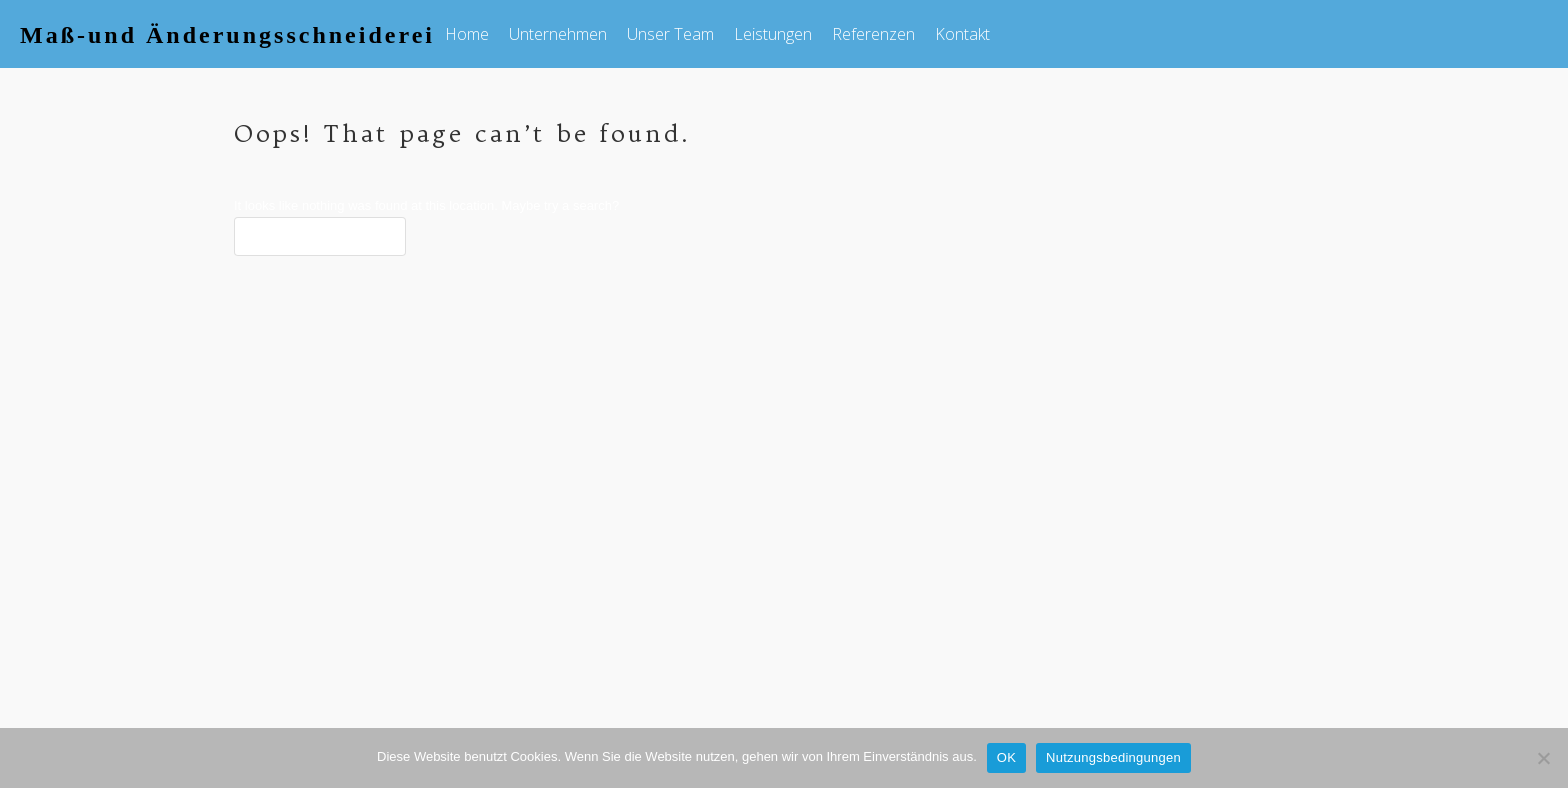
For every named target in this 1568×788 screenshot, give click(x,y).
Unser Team (670, 34)
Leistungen (773, 34)
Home (467, 34)
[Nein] (1543, 758)
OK (1006, 757)
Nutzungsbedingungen (1113, 757)
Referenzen (873, 34)
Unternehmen (558, 34)
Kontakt (962, 34)
